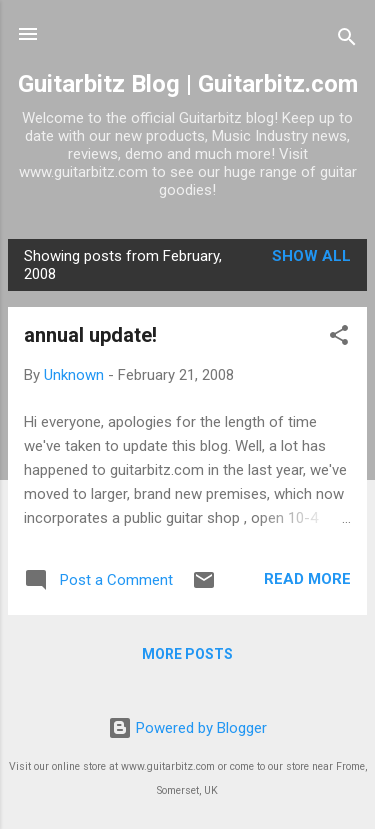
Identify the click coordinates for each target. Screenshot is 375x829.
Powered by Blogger (187, 728)
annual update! (90, 335)
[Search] (347, 40)
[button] (339, 338)
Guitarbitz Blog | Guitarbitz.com (188, 84)
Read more (307, 579)
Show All (311, 256)
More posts (187, 654)
